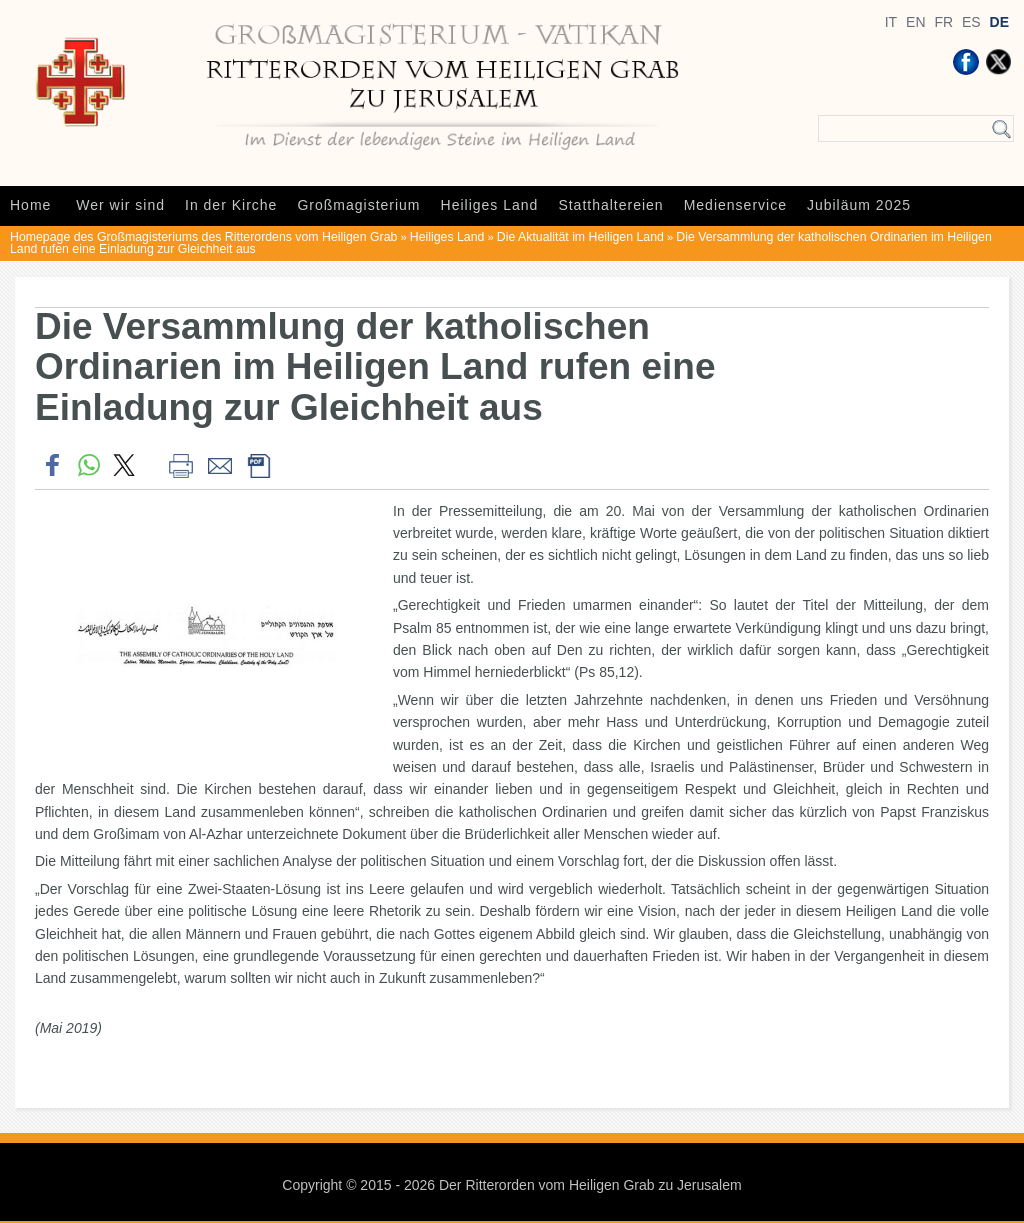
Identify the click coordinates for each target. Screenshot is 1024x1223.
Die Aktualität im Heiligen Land (580, 237)
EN (915, 22)
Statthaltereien (610, 205)
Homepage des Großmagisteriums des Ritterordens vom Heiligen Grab (203, 237)
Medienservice (735, 205)
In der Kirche (231, 205)
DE (999, 22)
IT (891, 22)
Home (30, 205)
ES (971, 22)
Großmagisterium (358, 205)
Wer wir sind (120, 205)
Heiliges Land (490, 205)
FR (943, 22)
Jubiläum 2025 (859, 205)
